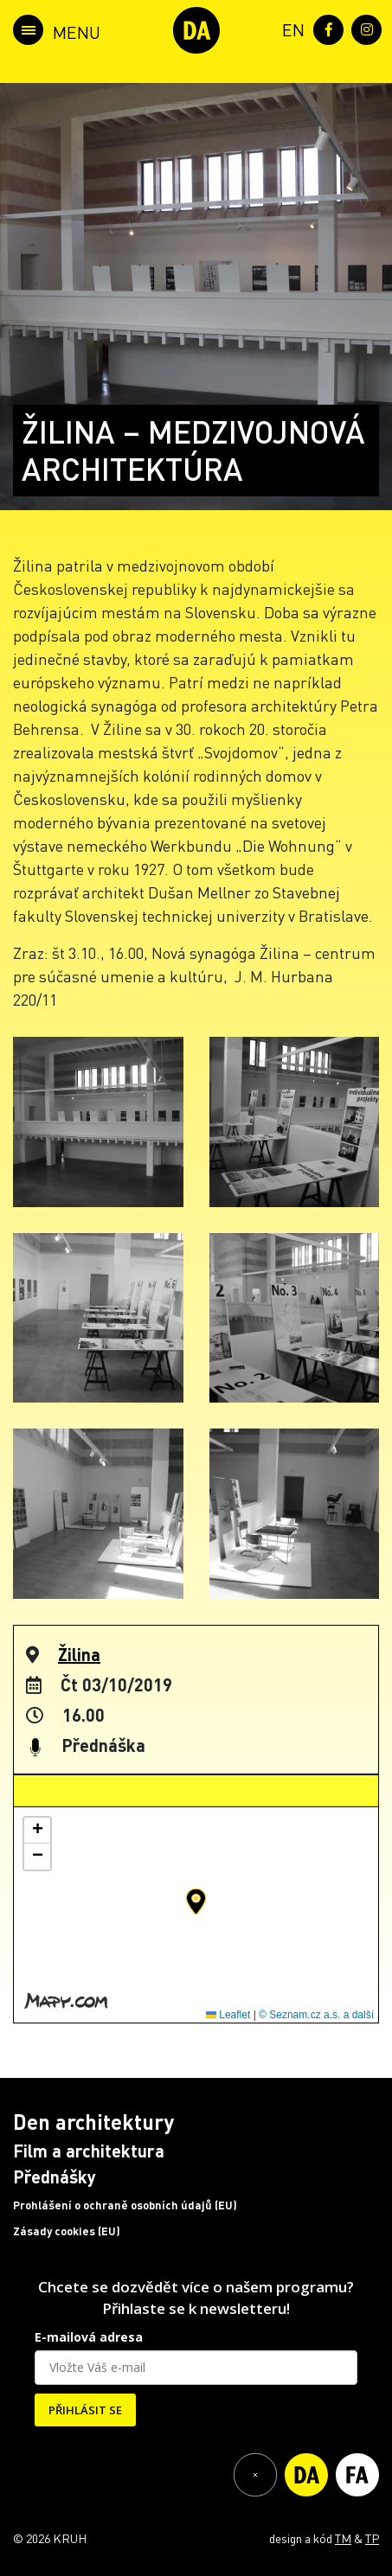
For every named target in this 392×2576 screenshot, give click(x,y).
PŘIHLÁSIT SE (85, 2410)
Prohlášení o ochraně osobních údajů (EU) (125, 2205)
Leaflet (228, 2015)
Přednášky (54, 2176)
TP (372, 2538)
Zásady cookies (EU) (66, 2231)
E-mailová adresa (89, 2337)
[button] (196, 1901)
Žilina (79, 1654)
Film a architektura (88, 2150)
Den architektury (93, 2121)
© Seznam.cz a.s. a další (316, 2015)
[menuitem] (290, 28)
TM (343, 2538)
